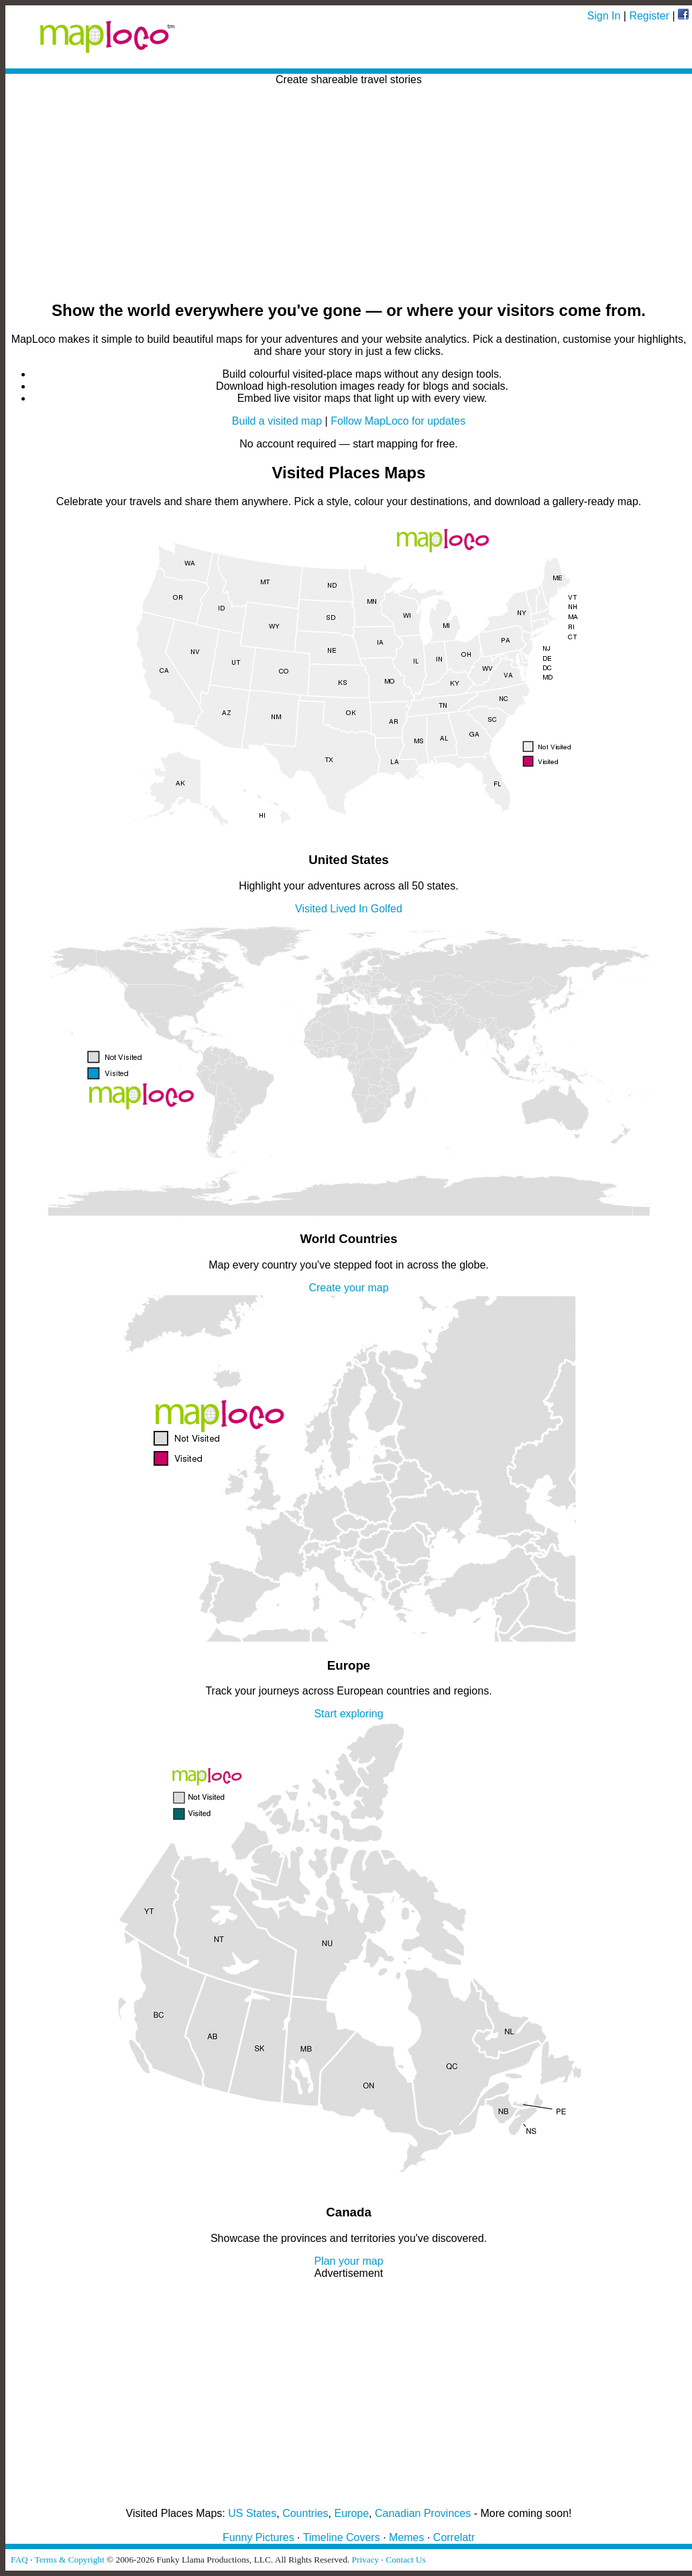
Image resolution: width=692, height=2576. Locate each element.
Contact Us (406, 2560)
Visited (311, 908)
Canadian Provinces (423, 2513)
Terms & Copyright (69, 2560)
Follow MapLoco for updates (398, 421)
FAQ (19, 2560)
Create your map (348, 1287)
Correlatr (454, 2537)
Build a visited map (277, 421)
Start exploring (348, 1713)
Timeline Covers (341, 2537)
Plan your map (348, 2261)
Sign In (604, 15)
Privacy (366, 2560)
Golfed (386, 908)
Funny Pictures (258, 2537)
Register (649, 15)
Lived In (348, 908)
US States (252, 2513)
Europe (352, 2513)
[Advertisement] (348, 194)
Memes (406, 2537)
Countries (305, 2513)
